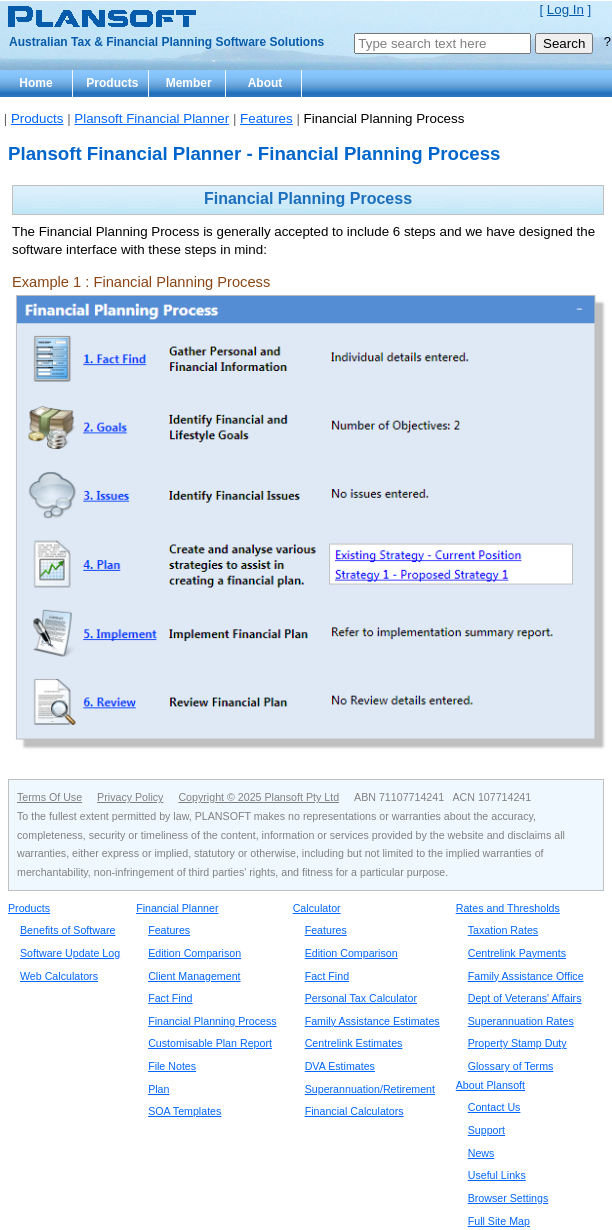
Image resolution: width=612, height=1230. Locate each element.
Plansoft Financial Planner (151, 118)
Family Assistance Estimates (372, 1021)
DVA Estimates (340, 1066)
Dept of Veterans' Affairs (525, 998)
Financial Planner (177, 908)
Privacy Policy (130, 797)
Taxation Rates (503, 930)
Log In (565, 9)
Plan (158, 1089)
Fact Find (170, 998)
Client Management (194, 976)
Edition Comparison (194, 953)
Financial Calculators (354, 1111)
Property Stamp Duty (517, 1043)
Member (189, 83)
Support (486, 1130)
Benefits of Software (67, 930)
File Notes (172, 1066)
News (481, 1153)
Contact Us (494, 1107)
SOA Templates (184, 1111)
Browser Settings (508, 1198)
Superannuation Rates (521, 1021)
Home (35, 83)
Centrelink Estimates (354, 1043)
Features (266, 118)
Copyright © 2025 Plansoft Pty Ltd (258, 797)
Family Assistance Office (526, 976)
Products (112, 83)
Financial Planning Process (212, 1021)
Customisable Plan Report (210, 1043)
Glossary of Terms (511, 1066)
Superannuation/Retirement (370, 1089)
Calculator (317, 908)
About (265, 83)
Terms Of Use (49, 797)
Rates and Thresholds (508, 908)
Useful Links (497, 1175)
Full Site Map (499, 1221)
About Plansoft (490, 1085)
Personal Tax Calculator (361, 998)
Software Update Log (70, 953)
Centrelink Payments (517, 953)
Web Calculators (59, 976)
